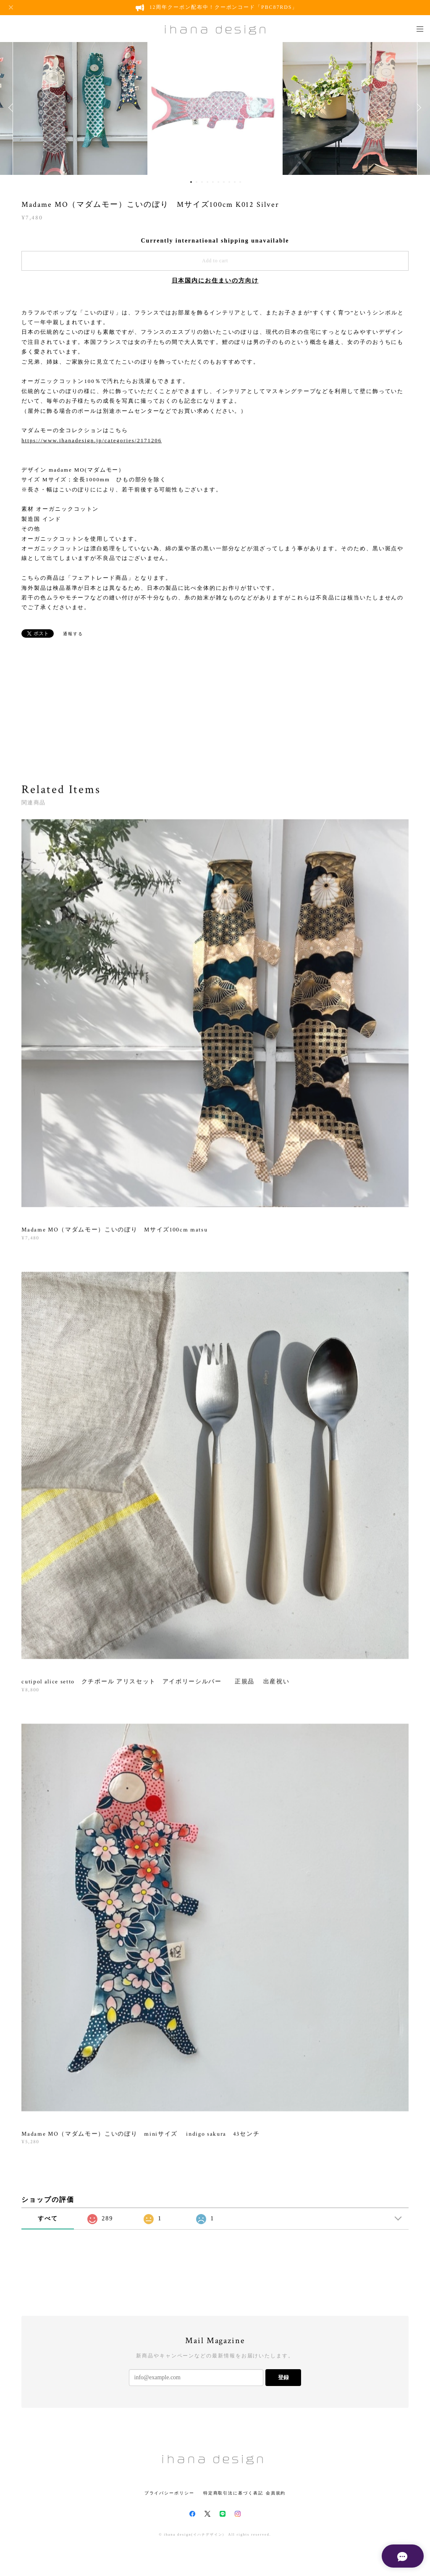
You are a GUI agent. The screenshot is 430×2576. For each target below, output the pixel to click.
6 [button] (218, 182)
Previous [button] (12, 107)
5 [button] (213, 182)
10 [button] (240, 182)
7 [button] (224, 182)
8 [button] (229, 182)
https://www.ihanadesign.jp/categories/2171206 (91, 440)
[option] (215, 107)
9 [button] (235, 182)
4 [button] (207, 182)
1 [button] (191, 182)
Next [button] (417, 107)
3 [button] (202, 182)
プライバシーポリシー (169, 2493)
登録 (283, 2377)
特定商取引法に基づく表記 (233, 2493)
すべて (48, 2218)
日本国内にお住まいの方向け (215, 280)
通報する (73, 633)
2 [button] (196, 182)
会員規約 (276, 2493)
